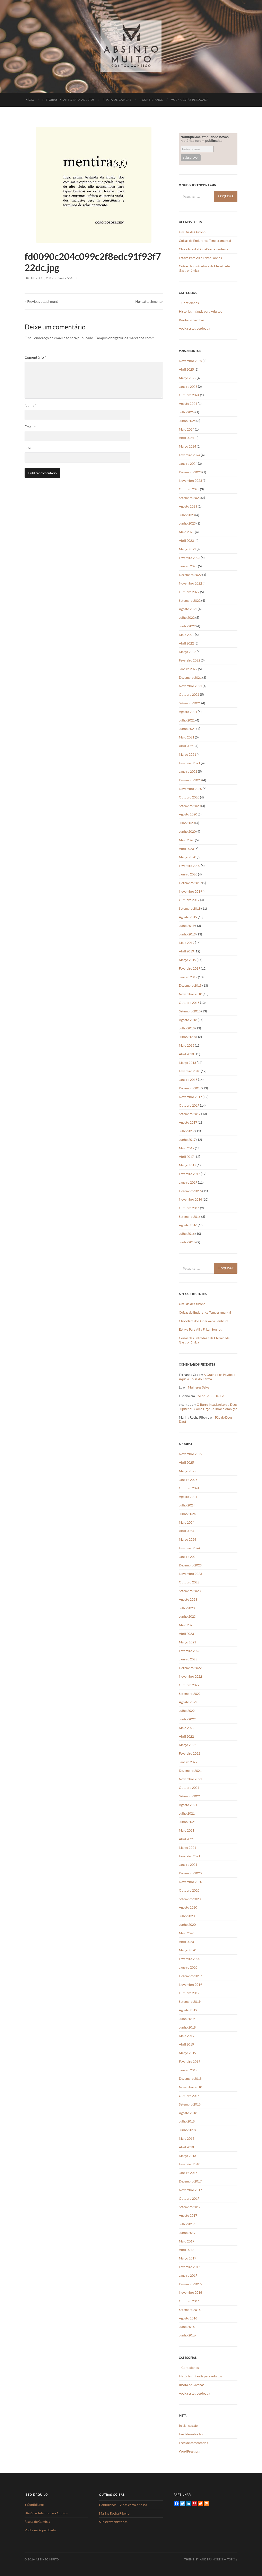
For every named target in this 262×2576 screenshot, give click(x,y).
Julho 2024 (187, 412)
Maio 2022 (186, 635)
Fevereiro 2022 (189, 660)
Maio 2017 (186, 1148)
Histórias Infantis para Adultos (68, 99)
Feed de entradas (191, 2434)
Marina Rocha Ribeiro (114, 2513)
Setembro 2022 (190, 600)
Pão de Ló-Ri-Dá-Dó (209, 1396)
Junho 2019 (187, 934)
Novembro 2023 (190, 480)
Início (29, 99)
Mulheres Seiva (198, 1387)
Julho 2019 (187, 925)
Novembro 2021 (190, 686)
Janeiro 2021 (188, 771)
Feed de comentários (193, 2443)
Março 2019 (187, 960)
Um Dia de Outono (192, 232)
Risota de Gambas (117, 99)
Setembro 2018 (190, 1011)
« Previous (41, 301)
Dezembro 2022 (190, 575)
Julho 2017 (187, 1131)
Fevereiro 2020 (189, 865)
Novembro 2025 (190, 361)
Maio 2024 (186, 429)
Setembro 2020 (190, 806)
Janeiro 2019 (188, 977)
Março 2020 (187, 857)
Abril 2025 (186, 369)
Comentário (35, 357)
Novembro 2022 (190, 583)
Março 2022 (187, 652)
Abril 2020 (186, 848)
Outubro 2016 (189, 1208)
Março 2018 (187, 1062)
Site (28, 448)
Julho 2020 (187, 823)
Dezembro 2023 (190, 472)
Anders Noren (211, 2559)
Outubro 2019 (189, 900)
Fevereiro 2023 (189, 558)
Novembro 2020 (190, 788)
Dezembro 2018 (190, 985)
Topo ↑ (232, 2559)
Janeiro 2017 (188, 1182)
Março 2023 (187, 549)
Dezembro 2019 (190, 883)
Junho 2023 (187, 523)
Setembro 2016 (190, 1216)
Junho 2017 (187, 1139)
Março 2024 (187, 446)
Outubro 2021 (189, 694)
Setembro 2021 (190, 703)
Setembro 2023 (190, 498)
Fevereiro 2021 (189, 763)
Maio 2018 (186, 1045)
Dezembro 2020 (190, 780)
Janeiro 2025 (188, 386)
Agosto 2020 (188, 814)
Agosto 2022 (188, 609)
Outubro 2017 (189, 1105)
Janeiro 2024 (188, 463)
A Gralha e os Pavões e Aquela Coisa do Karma (207, 1377)
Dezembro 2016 (190, 1191)
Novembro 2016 (190, 1199)
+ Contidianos (151, 99)
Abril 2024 (186, 438)
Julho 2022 (187, 617)
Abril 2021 (186, 746)
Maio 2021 (186, 737)
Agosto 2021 (188, 712)
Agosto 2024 (188, 403)
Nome (30, 405)
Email (30, 426)
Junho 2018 (187, 1037)
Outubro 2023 (189, 489)
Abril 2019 (186, 951)
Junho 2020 (187, 831)
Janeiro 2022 (188, 669)
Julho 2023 (187, 515)
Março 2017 (187, 1165)
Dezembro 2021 (190, 677)
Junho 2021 (187, 729)
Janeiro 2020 (188, 874)
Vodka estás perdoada (190, 99)
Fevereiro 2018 (189, 1071)
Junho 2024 (187, 421)
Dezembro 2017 (190, 1088)
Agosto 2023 (188, 506)
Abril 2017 (186, 1156)
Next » (149, 301)
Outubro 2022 (189, 592)
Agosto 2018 (188, 1020)
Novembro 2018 (190, 994)
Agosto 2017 (188, 1122)
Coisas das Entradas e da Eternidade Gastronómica (204, 268)
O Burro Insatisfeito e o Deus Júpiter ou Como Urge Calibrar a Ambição (208, 1406)
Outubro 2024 (189, 395)
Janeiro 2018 (188, 1079)
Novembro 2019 (190, 891)
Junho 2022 (187, 626)
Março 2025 (187, 378)
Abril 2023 (186, 540)
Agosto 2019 (188, 917)
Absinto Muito (47, 2559)
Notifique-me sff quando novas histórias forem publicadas (205, 138)
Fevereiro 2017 (189, 1174)
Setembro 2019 (190, 908)
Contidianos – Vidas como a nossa (123, 2505)
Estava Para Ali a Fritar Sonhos (200, 258)
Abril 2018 (186, 1054)
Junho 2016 (187, 1242)
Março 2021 (187, 754)
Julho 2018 (187, 1028)
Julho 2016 (187, 1233)
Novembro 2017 (190, 1097)
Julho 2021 (187, 720)
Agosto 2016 (188, 1225)
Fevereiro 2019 (189, 968)
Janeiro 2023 (188, 566)
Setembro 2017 (190, 1114)
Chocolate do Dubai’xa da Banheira (203, 249)
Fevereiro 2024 (189, 455)
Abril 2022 (186, 643)
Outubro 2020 (189, 797)
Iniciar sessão (188, 2425)
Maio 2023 (186, 532)
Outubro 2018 (189, 1002)
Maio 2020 (186, 840)
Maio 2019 (186, 942)
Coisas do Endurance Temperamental (205, 240)
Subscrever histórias (113, 2522)
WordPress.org (189, 2451)
